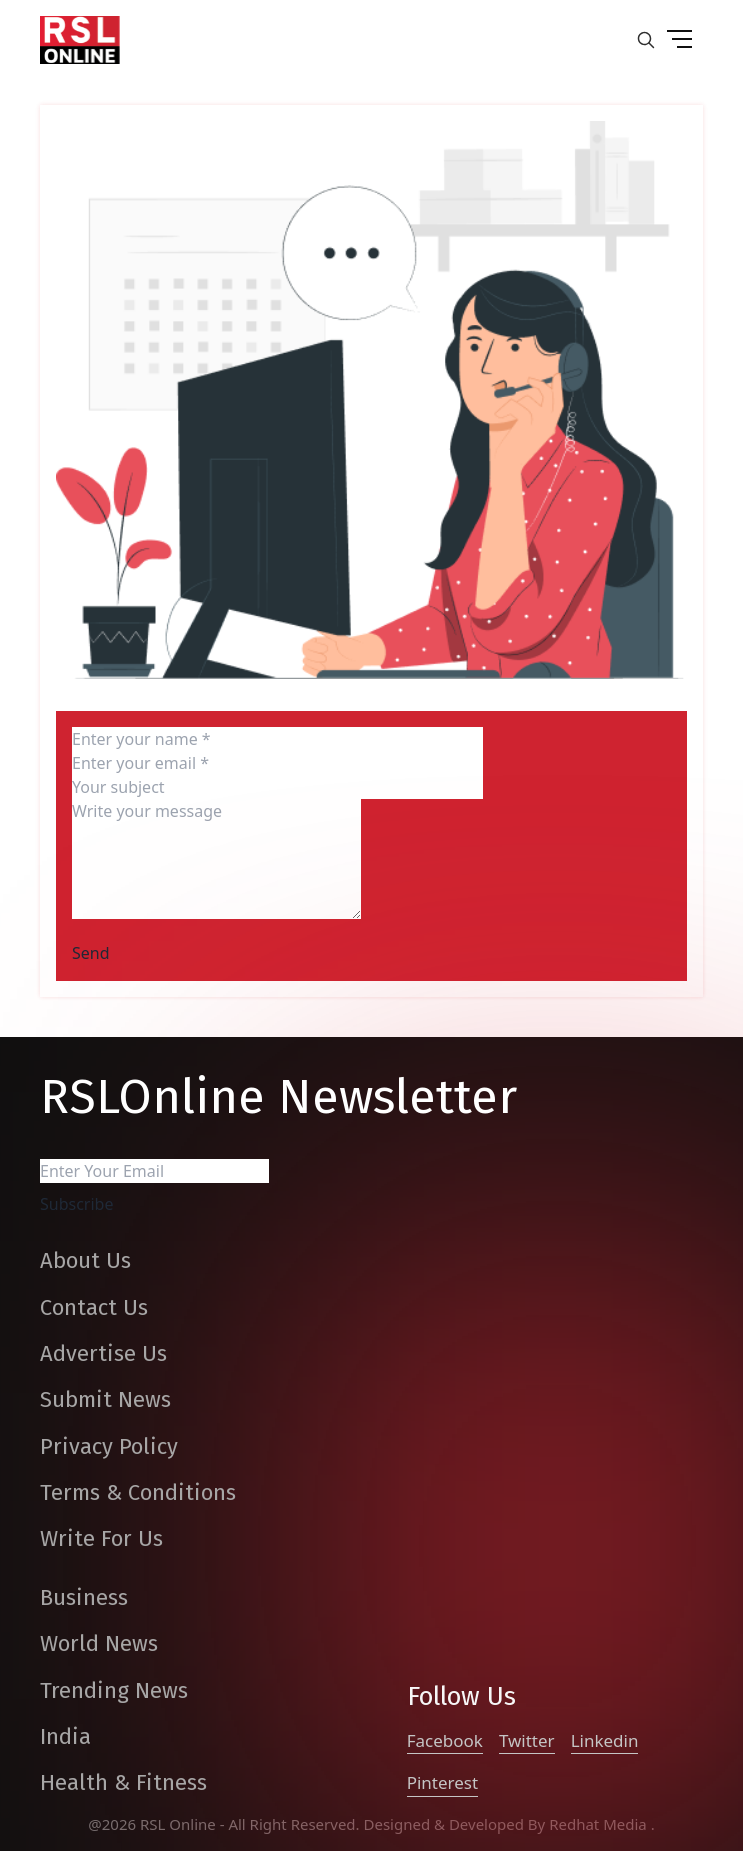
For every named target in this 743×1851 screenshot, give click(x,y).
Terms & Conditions (138, 1492)
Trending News (114, 1690)
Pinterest (442, 1782)
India (65, 1736)
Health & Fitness (123, 1782)
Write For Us (101, 1538)
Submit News (105, 1399)
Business (84, 1597)
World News (99, 1643)
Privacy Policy (109, 1446)
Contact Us (94, 1307)
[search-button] (646, 40)
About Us (85, 1260)
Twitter (527, 1740)
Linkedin (605, 1740)
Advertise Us (103, 1353)
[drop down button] (679, 40)
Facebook (445, 1740)
